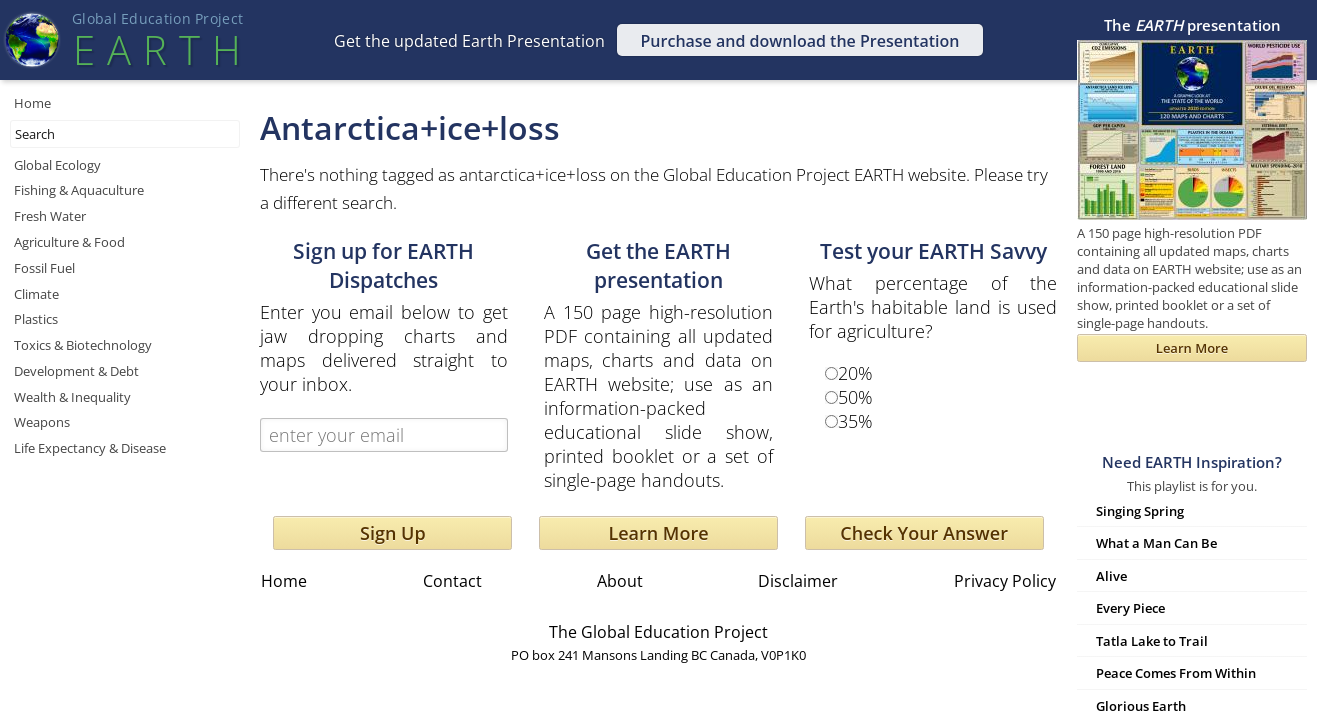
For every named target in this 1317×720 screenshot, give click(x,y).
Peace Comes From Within (1176, 673)
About (620, 581)
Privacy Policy (1005, 581)
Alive (1111, 576)
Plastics (36, 319)
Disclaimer (798, 581)
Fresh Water (50, 216)
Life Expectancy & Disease (90, 448)
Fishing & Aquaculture (79, 190)
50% (855, 397)
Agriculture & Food (69, 242)
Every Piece (1130, 608)
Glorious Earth (1141, 706)
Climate (36, 294)
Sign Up (393, 533)
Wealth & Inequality (72, 397)
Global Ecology (57, 165)
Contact (452, 581)
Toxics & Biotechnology (83, 345)
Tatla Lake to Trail (1152, 641)
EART (157, 49)
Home (32, 103)
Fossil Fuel (44, 268)
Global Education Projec (157, 18)
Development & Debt (76, 371)
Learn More (658, 533)
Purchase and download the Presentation (800, 41)
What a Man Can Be (1156, 543)
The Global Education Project (658, 632)
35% (855, 421)
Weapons (42, 422)
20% (855, 373)
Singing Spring (1140, 511)
